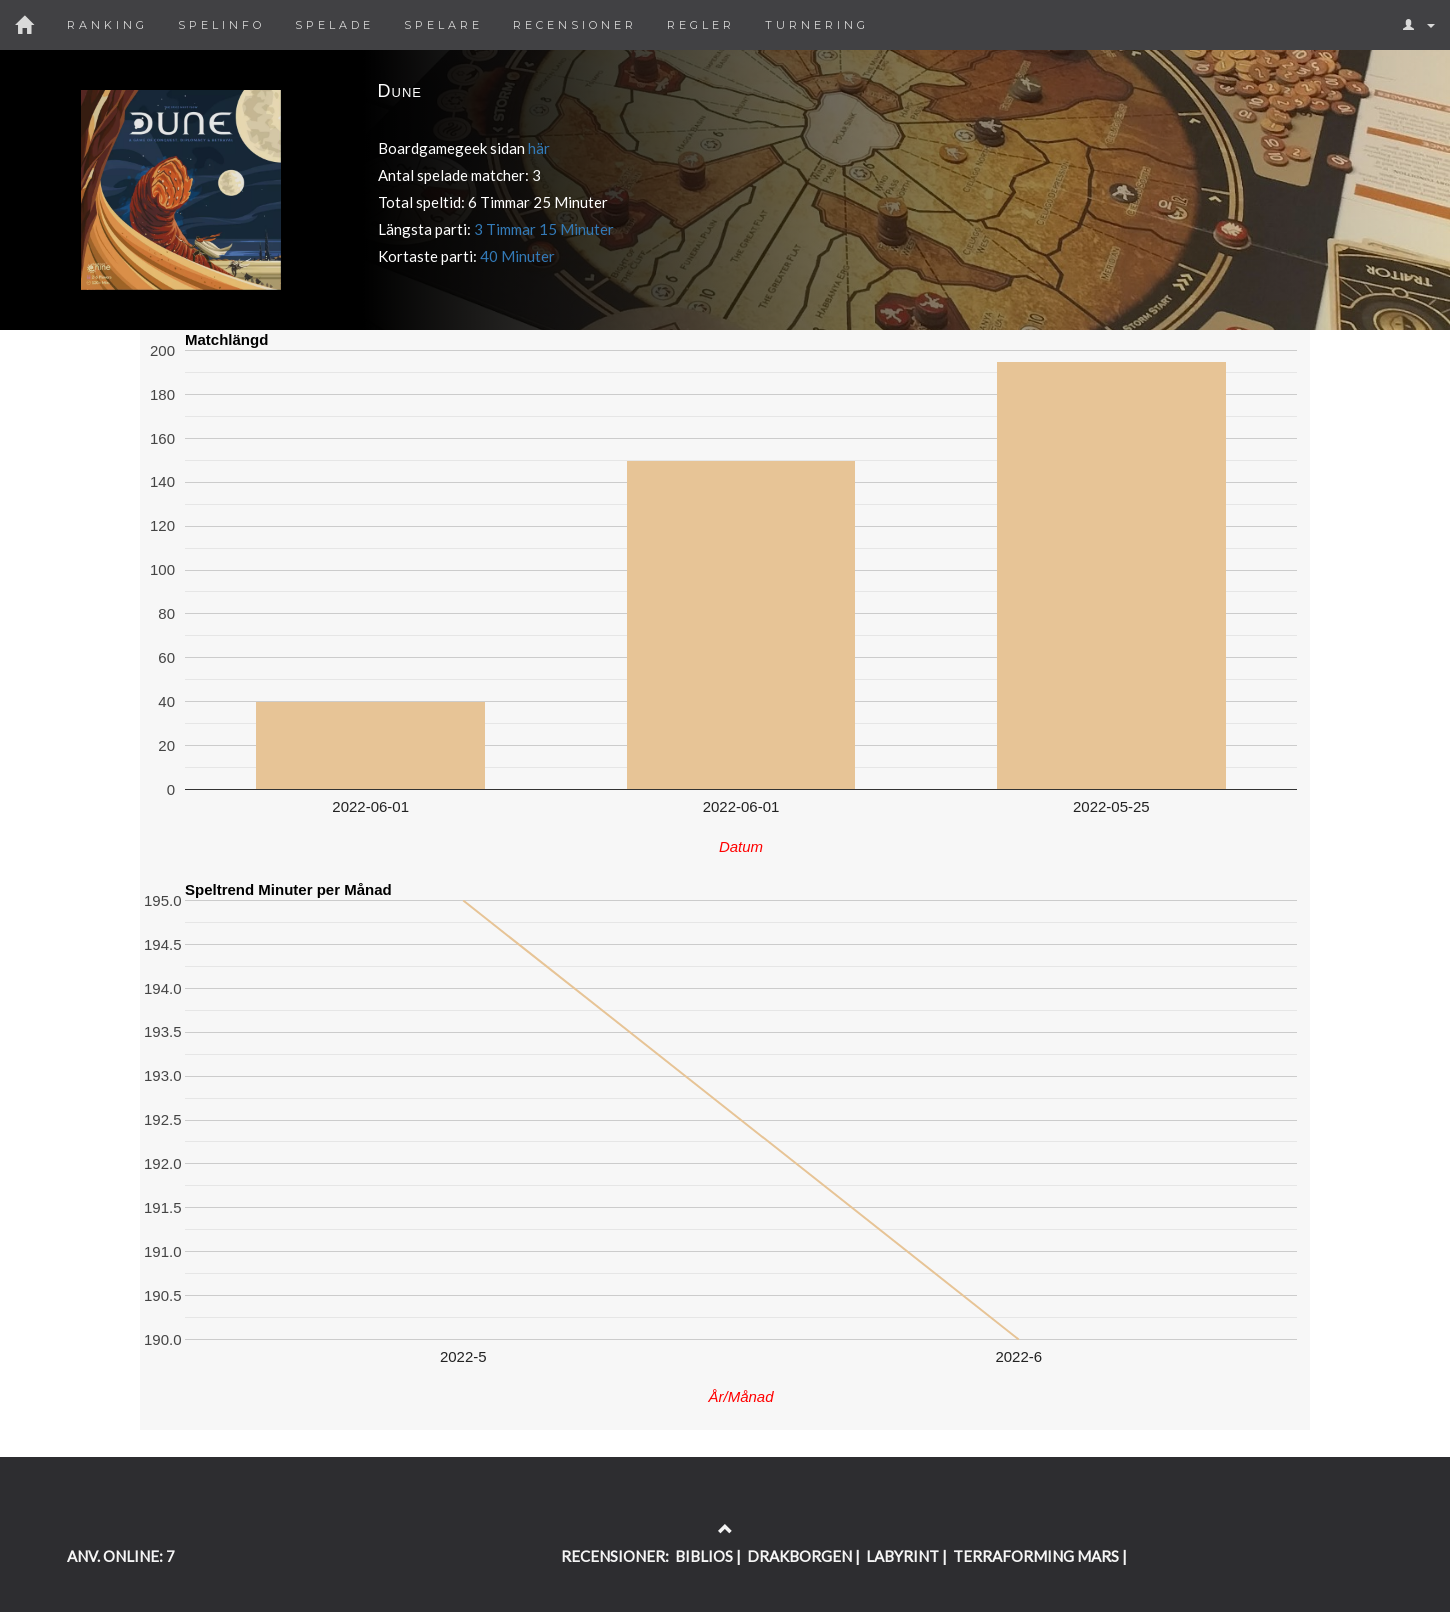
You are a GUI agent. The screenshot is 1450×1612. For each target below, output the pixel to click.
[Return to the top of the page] (725, 1529)
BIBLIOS (704, 1556)
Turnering (817, 25)
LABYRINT (902, 1556)
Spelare (443, 25)
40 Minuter (517, 256)
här (539, 148)
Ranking (107, 25)
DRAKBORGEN (799, 1556)
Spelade (334, 25)
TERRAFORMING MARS (1036, 1556)
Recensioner (575, 25)
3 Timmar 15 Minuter (544, 229)
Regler (701, 25)
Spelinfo (221, 25)
